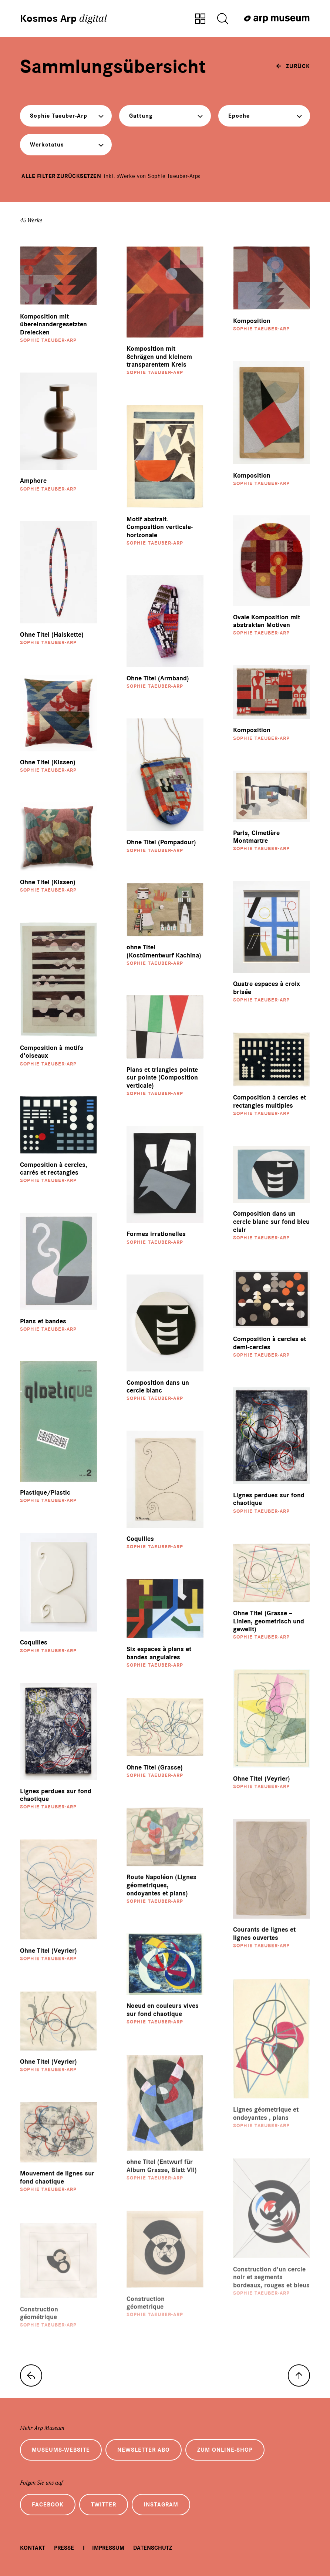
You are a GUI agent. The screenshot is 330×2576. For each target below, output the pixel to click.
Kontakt (32, 2548)
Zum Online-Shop (225, 2450)
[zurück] (293, 66)
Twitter (103, 2504)
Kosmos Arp (63, 18)
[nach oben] (299, 2375)
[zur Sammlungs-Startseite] (31, 2375)
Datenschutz (152, 2548)
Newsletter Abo (143, 2450)
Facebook (48, 2504)
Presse (64, 2548)
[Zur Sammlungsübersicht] (200, 19)
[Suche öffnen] (222, 19)
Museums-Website (61, 2450)
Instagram (161, 2504)
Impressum (108, 2548)
